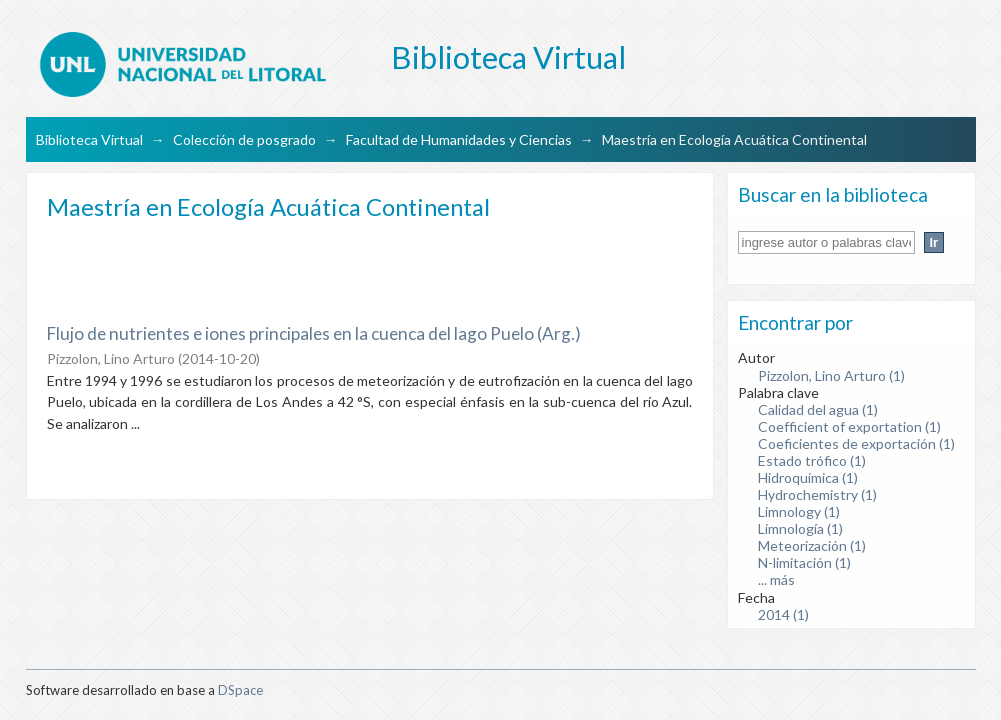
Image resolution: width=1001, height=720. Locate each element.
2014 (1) (783, 614)
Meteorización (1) (812, 545)
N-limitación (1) (804, 562)
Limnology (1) (799, 511)
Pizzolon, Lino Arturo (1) (831, 375)
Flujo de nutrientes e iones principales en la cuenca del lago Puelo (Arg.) (314, 333)
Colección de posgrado (244, 139)
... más (776, 579)
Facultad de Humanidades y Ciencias (459, 139)
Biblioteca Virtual (89, 139)
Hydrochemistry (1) (817, 494)
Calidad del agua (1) (818, 409)
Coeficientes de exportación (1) (856, 443)
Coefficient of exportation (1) (849, 426)
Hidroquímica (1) (808, 477)
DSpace (240, 690)
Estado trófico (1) (812, 460)
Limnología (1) (800, 528)
